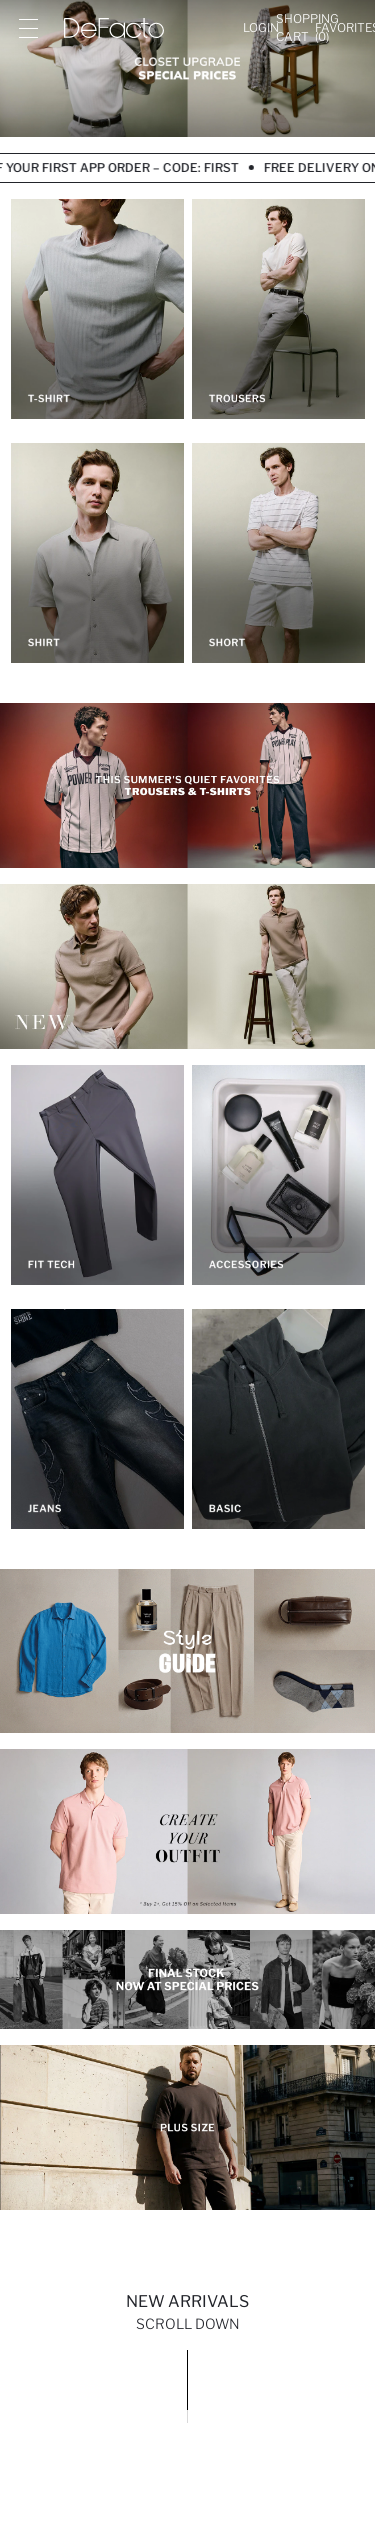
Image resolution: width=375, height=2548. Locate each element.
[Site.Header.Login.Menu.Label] (28, 28)
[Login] (261, 28)
